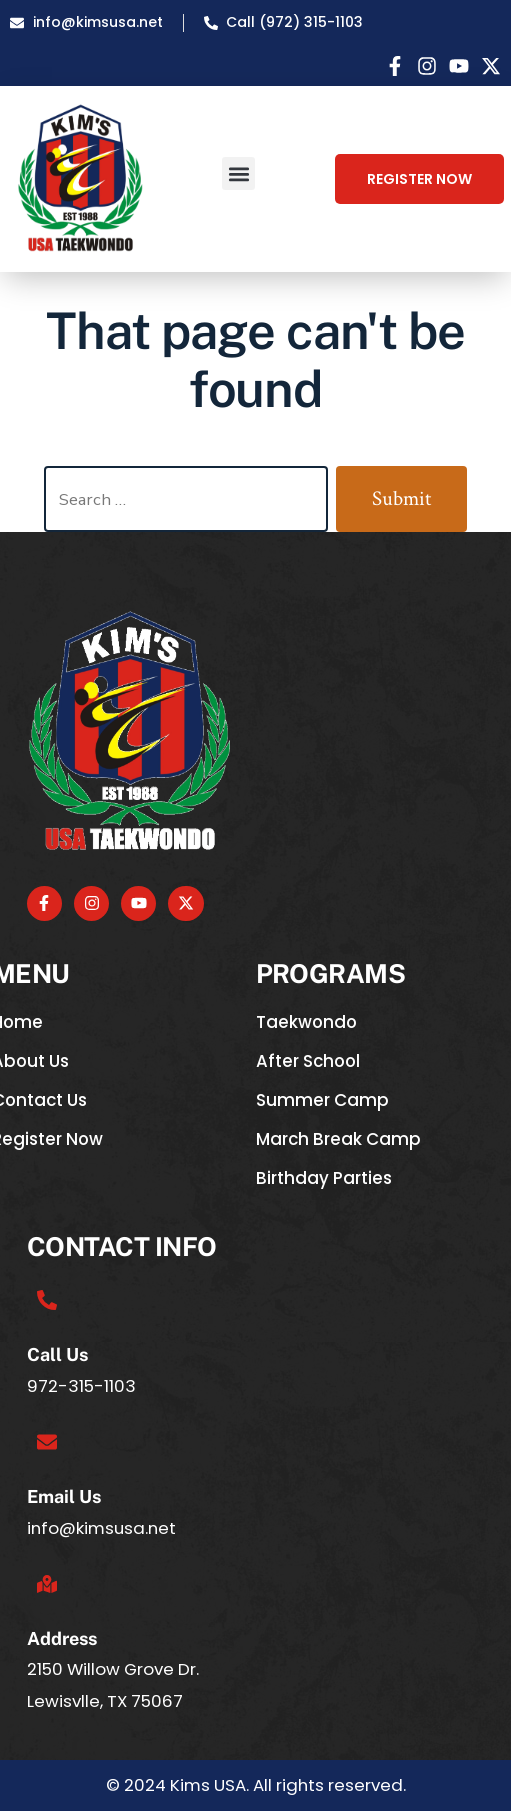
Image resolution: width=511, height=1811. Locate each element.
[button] (238, 173)
